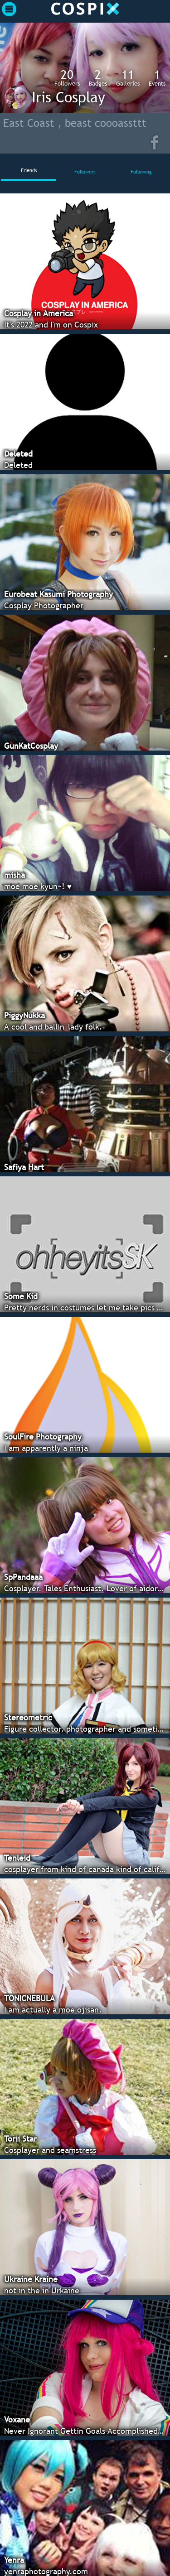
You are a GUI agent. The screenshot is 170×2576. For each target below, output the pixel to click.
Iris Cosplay (68, 97)
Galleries (128, 77)
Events (157, 77)
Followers (67, 77)
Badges (98, 77)
